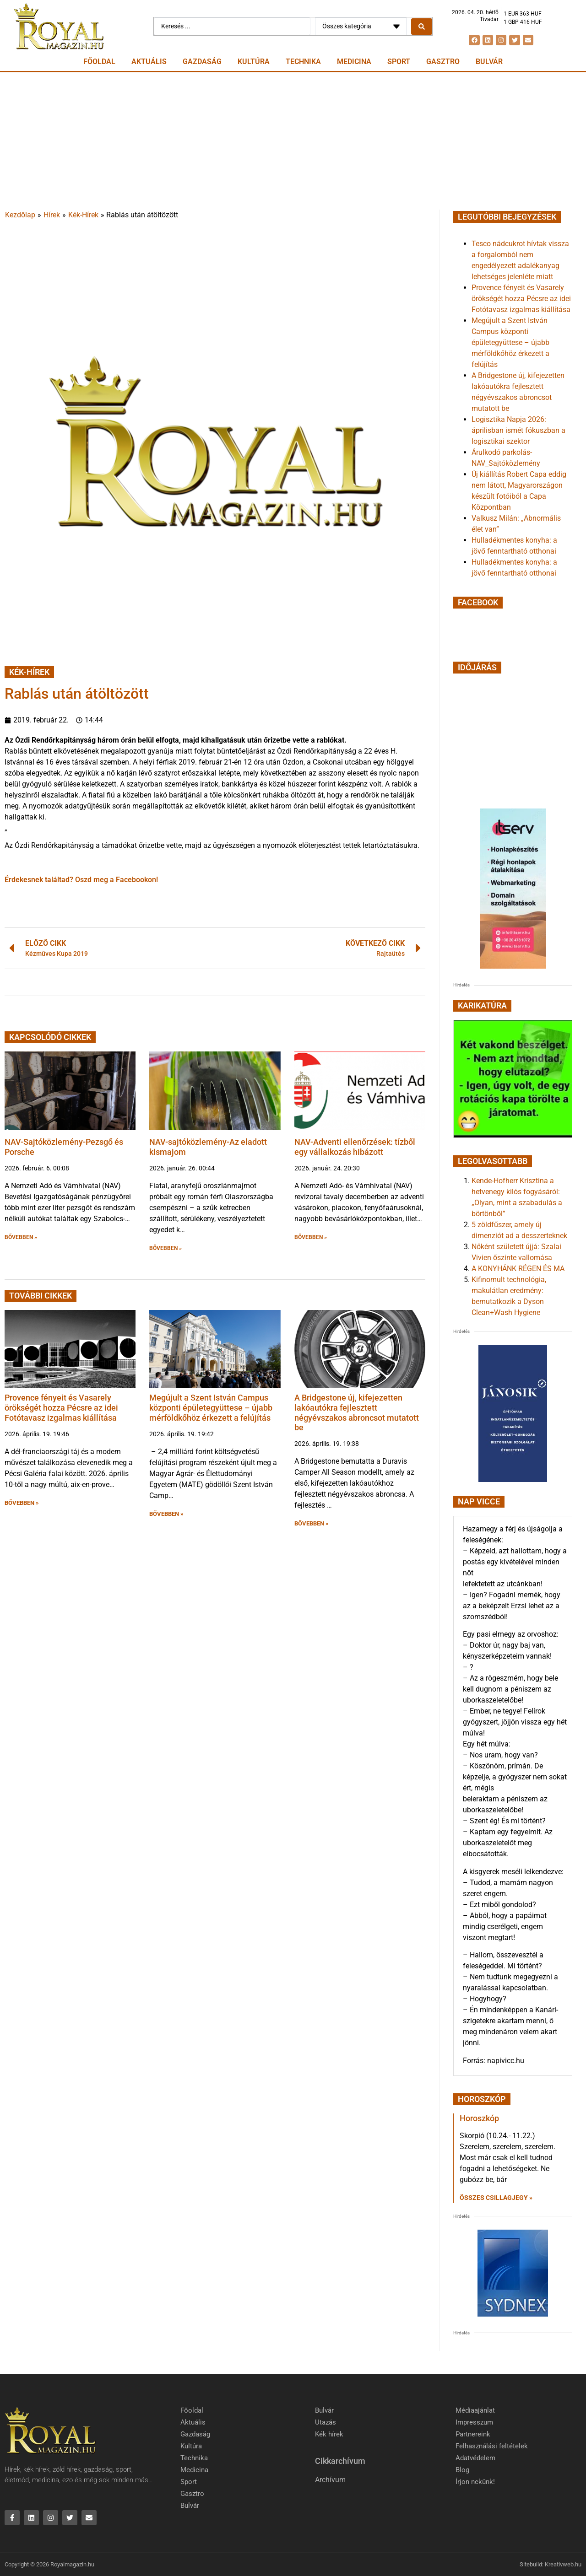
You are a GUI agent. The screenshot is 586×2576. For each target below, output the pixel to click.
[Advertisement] (293, 141)
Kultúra (254, 61)
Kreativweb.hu (563, 2564)
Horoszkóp (479, 2118)
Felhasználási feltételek (492, 2446)
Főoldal (99, 61)
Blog (462, 2470)
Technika (303, 61)
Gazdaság (202, 61)
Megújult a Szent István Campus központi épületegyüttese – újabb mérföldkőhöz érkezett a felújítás (210, 1407)
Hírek (51, 214)
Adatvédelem (475, 2458)
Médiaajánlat (475, 2410)
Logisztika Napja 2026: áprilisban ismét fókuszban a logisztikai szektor (518, 430)
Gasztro (443, 61)
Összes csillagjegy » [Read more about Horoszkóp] (496, 2197)
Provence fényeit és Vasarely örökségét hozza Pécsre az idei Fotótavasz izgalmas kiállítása (61, 1407)
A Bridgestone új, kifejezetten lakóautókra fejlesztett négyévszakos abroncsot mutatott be (356, 1412)
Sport (398, 61)
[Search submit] (421, 26)
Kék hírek (329, 2434)
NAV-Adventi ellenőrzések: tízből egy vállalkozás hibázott (354, 1147)
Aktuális (149, 61)
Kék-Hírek (83, 214)
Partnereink (473, 2434)
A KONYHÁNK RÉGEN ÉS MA (518, 1268)
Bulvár (489, 61)
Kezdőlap (20, 214)
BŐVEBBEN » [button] (21, 1237)
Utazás (325, 2422)
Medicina (354, 61)
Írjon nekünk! (475, 2482)
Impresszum (474, 2422)
